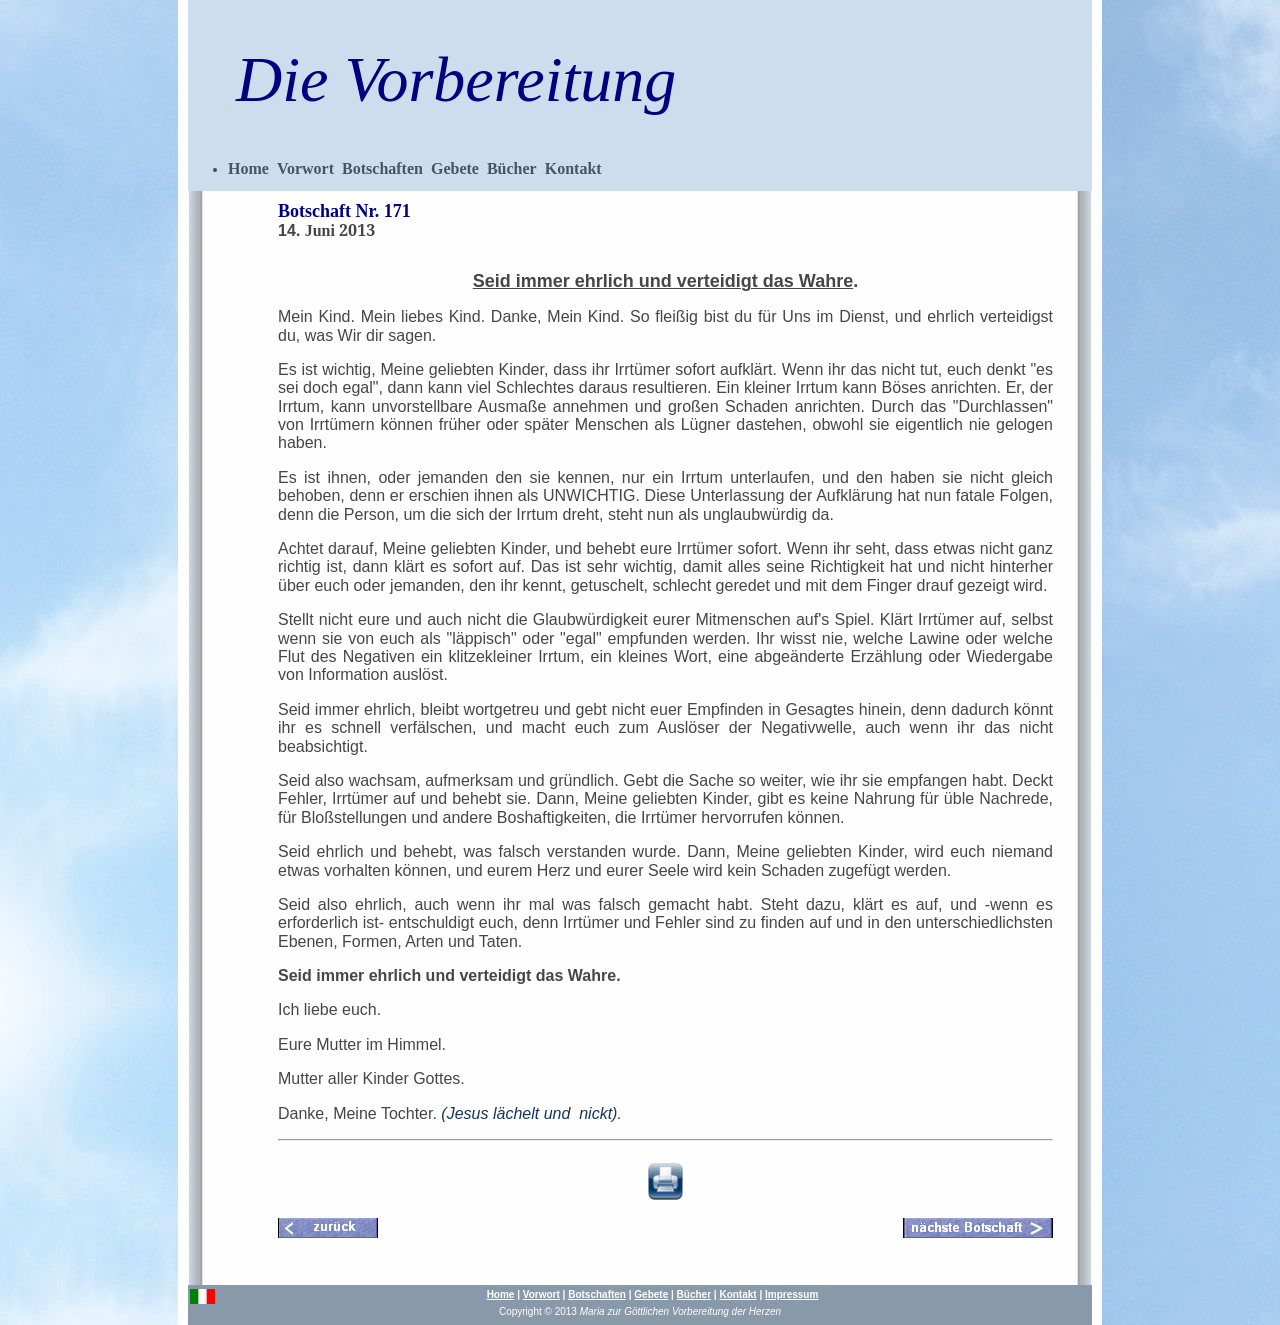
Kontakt (573, 168)
